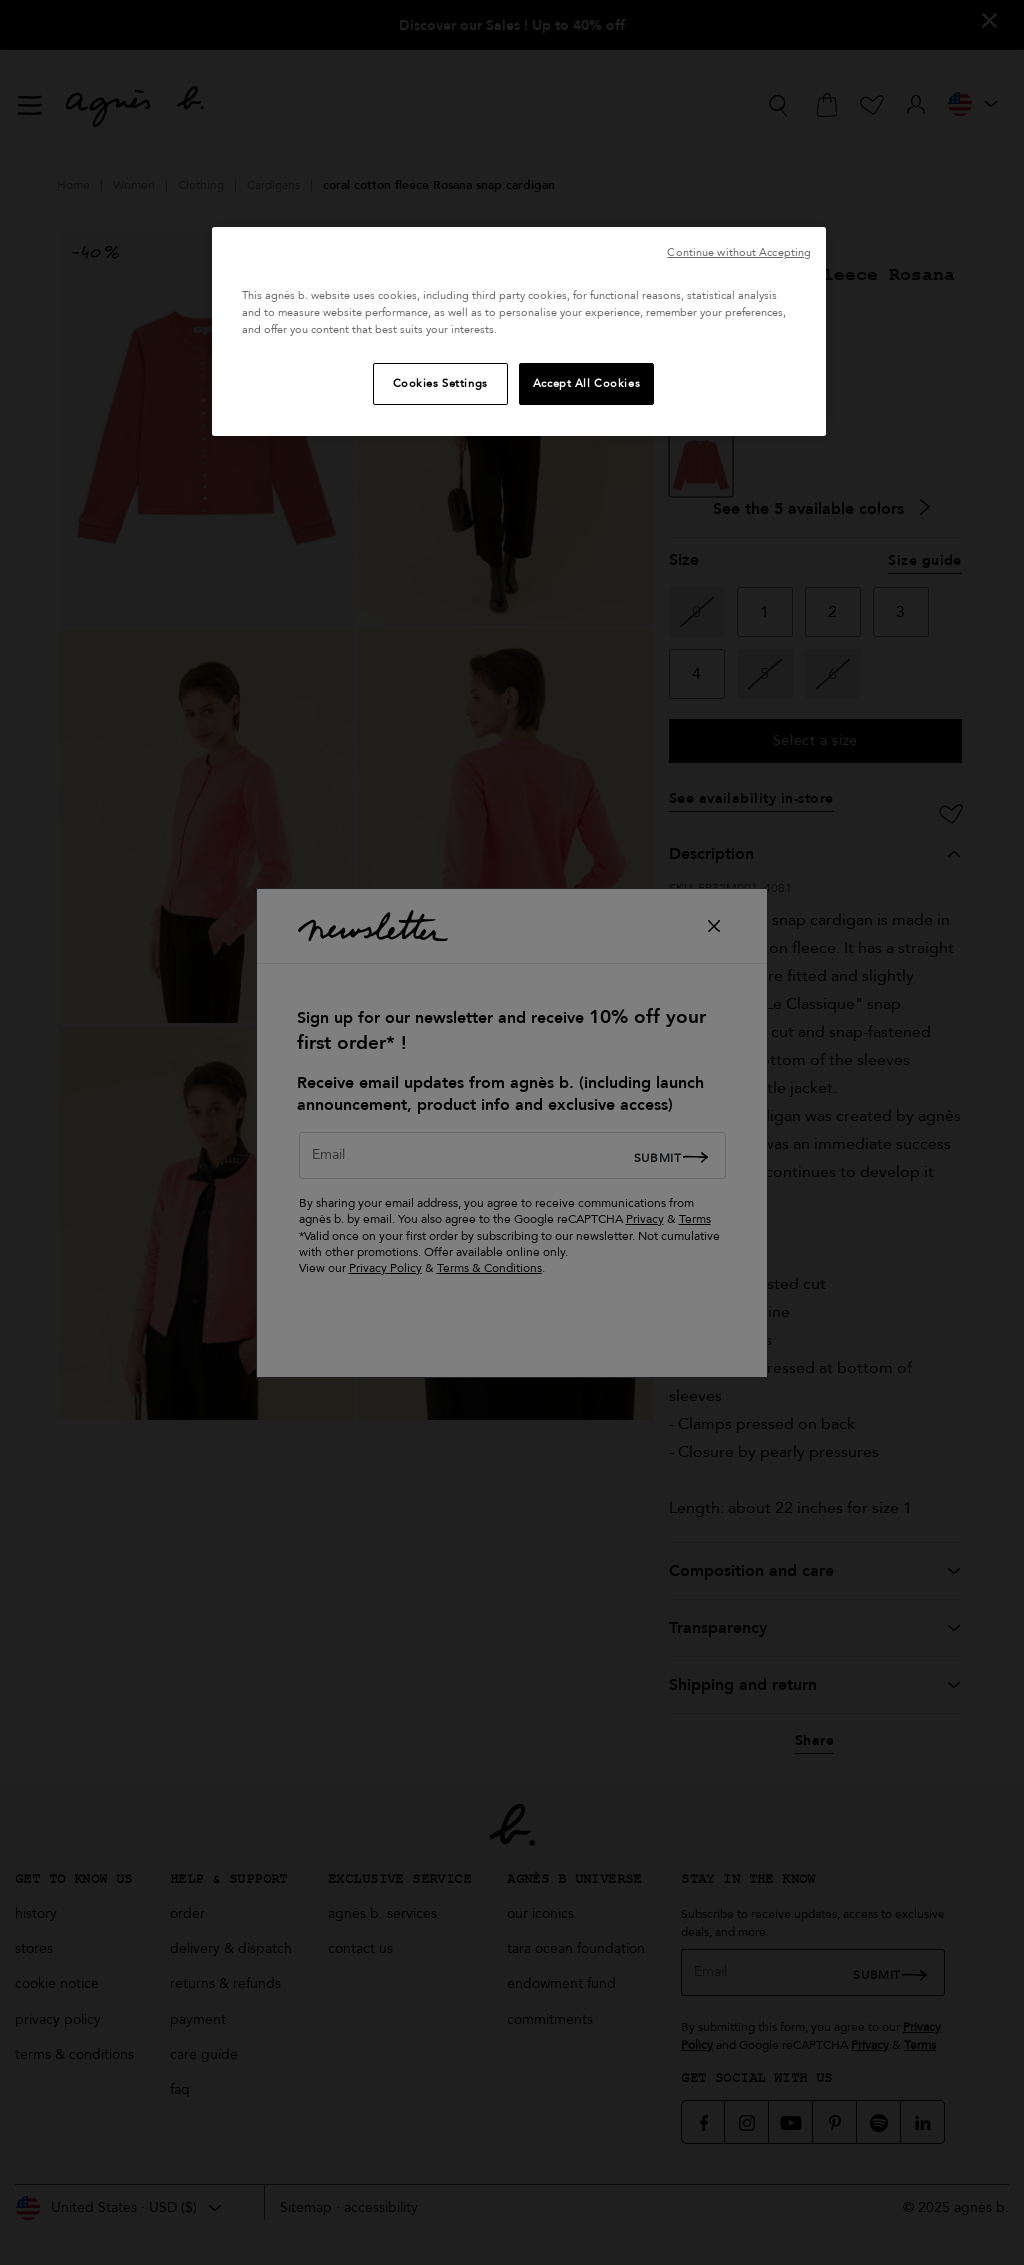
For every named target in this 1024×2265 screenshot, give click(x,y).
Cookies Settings (440, 383)
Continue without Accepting (739, 252)
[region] (519, 331)
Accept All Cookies (586, 383)
